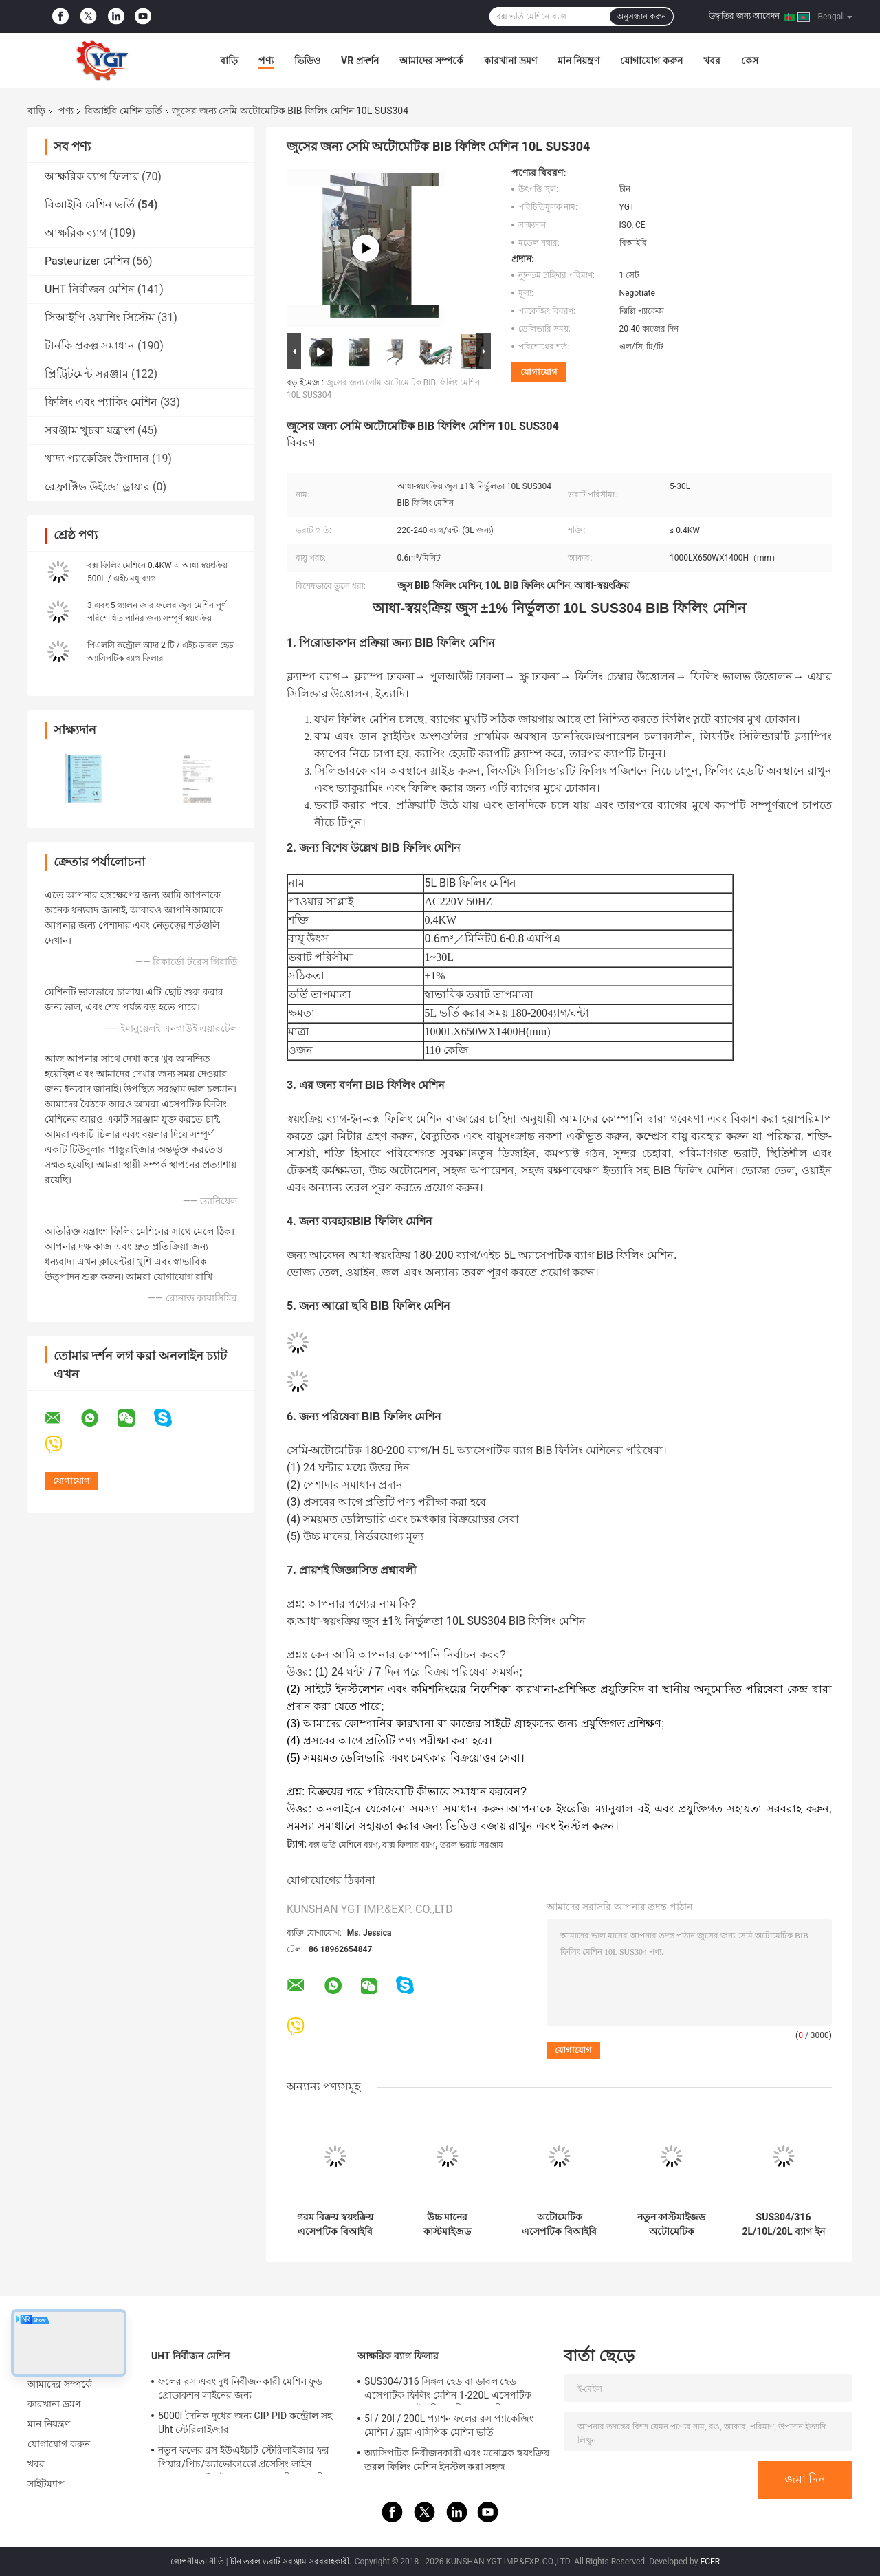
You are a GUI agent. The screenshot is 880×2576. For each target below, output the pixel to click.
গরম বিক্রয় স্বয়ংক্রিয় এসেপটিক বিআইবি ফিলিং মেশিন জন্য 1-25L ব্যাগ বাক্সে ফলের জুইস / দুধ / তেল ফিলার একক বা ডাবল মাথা (335, 2224)
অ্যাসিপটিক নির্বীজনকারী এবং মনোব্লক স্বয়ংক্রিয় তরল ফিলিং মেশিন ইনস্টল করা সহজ (456, 2459)
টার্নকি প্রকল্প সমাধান (90, 345)
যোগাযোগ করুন (651, 60)
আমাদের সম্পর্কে (431, 60)
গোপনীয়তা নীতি (197, 2561)
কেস (749, 60)
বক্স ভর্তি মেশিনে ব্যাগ (343, 1845)
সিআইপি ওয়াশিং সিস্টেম (100, 317)
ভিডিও (307, 60)
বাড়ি (229, 60)
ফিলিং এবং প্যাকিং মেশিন (101, 402)
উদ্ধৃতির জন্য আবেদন (744, 16)
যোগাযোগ (539, 372)
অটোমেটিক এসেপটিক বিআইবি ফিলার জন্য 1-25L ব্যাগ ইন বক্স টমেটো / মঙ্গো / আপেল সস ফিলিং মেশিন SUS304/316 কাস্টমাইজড (559, 2224)
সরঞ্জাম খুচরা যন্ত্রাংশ (90, 430)
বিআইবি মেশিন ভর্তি (123, 110)
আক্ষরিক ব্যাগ (76, 232)
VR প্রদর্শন (360, 60)
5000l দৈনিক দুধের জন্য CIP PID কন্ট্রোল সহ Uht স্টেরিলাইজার (245, 2422)
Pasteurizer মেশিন (87, 261)
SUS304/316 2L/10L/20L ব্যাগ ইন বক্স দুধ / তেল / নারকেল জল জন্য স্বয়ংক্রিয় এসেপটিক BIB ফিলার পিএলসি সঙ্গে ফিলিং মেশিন (783, 2224)
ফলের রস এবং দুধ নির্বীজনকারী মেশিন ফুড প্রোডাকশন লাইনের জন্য (240, 2388)
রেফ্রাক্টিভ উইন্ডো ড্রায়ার (97, 486)
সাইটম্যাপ (46, 2483)
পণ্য (266, 60)
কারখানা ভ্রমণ (510, 60)
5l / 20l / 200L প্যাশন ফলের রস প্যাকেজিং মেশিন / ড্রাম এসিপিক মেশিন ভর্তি (449, 2425)
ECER (710, 2561)
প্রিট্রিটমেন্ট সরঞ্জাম (87, 373)
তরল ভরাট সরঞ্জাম (471, 1845)
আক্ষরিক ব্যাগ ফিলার (92, 176)
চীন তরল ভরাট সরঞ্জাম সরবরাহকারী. (291, 2561)
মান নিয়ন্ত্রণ (579, 60)
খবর (711, 60)
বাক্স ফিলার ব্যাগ (408, 1845)
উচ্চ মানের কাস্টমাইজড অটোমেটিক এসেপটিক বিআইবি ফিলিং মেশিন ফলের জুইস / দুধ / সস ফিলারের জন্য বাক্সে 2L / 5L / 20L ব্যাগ (447, 2224)
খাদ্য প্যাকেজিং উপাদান (97, 458)
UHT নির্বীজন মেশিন (90, 289)
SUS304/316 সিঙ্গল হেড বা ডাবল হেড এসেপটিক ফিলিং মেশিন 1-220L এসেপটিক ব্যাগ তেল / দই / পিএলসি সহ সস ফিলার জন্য (452, 2390)
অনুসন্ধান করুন (641, 16)
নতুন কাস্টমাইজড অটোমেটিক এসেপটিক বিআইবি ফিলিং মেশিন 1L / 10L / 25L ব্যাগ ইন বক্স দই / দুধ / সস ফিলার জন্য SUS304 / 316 (671, 2224)
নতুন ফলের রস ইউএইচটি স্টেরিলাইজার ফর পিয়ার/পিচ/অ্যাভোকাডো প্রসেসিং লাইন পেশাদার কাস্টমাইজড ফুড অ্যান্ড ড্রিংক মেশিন (244, 2459)
